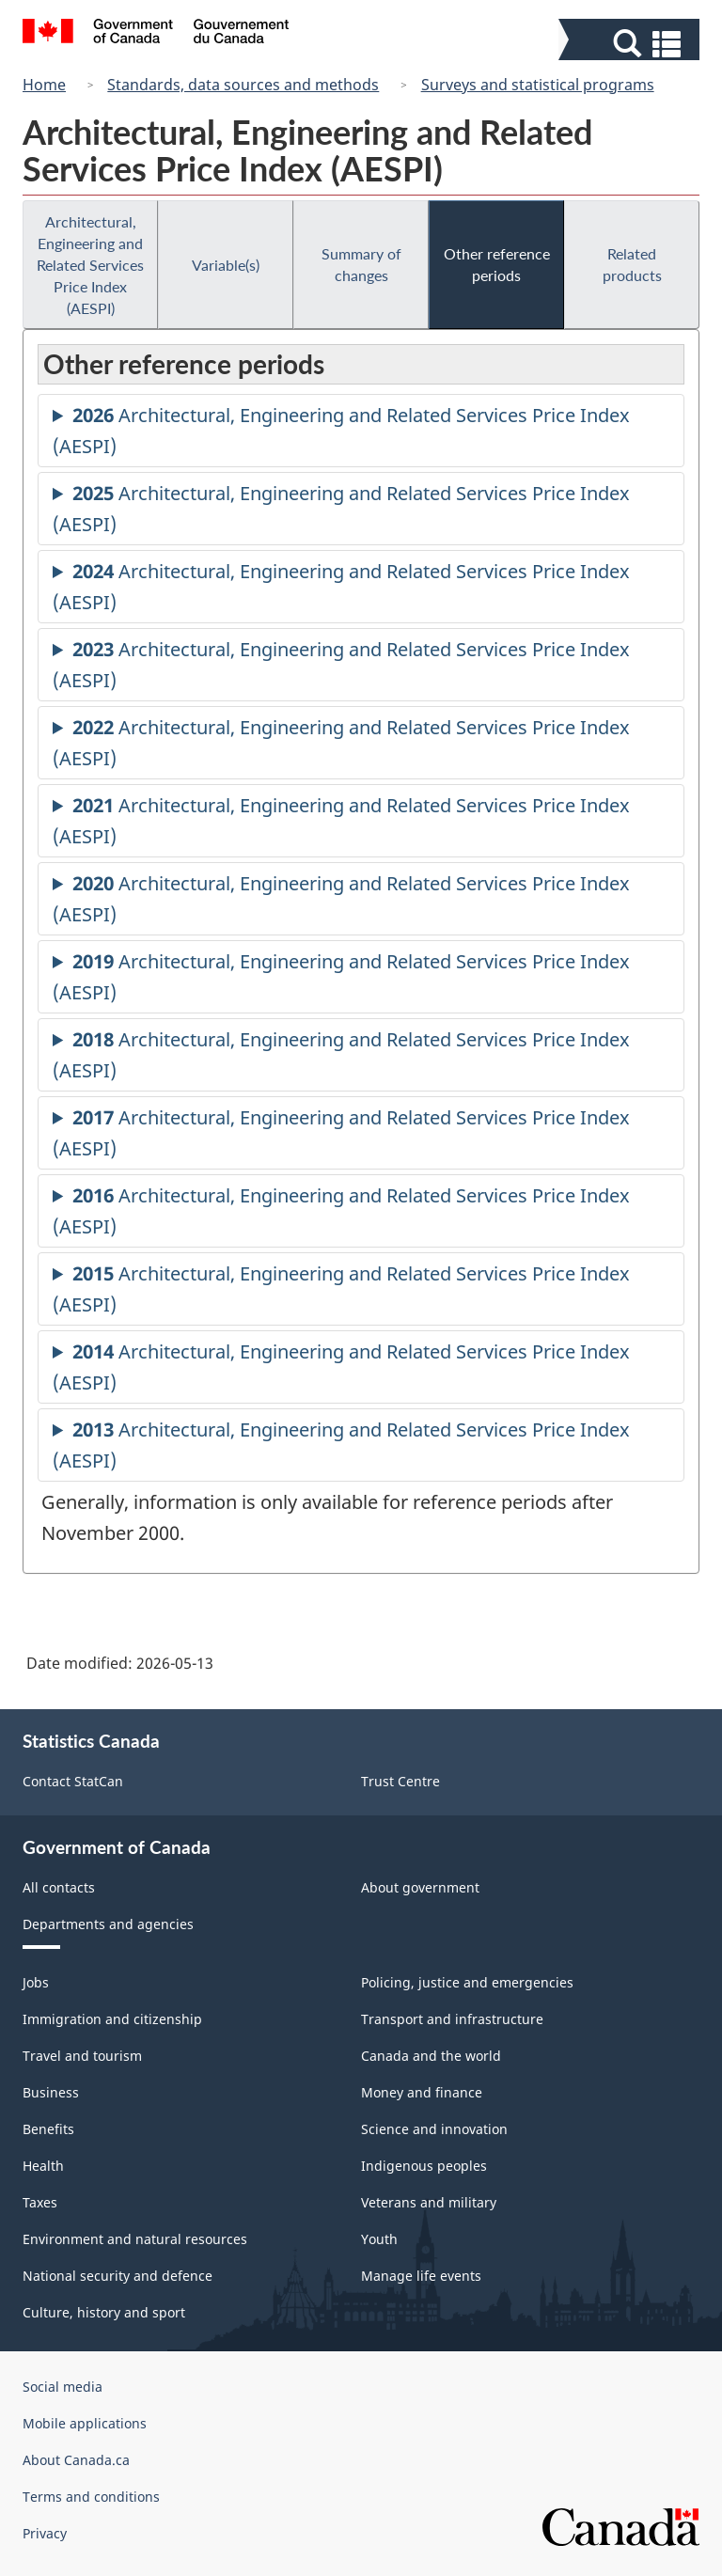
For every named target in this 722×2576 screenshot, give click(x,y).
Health (43, 2166)
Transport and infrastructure (452, 2019)
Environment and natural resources (135, 2239)
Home (44, 84)
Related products (632, 264)
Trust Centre (400, 1781)
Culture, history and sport (104, 2312)
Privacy (45, 2533)
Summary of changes (361, 264)
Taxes (40, 2202)
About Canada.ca (76, 2460)
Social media (62, 2386)
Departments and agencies (108, 1924)
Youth (379, 2239)
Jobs (36, 1982)
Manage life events (421, 2276)
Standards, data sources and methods (243, 84)
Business (51, 2092)
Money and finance (421, 2092)
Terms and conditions (91, 2496)
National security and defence (117, 2276)
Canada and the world (431, 2056)
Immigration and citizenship (112, 2019)
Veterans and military (428, 2202)
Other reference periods (497, 264)
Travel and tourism (82, 2056)
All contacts (59, 1887)
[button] (631, 44)
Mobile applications (85, 2423)
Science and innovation (434, 2129)
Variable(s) (225, 265)
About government (420, 1887)
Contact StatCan (73, 1781)
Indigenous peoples (424, 2166)
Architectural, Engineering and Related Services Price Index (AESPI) (90, 264)
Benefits (48, 2129)
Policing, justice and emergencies (467, 1982)
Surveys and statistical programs (537, 84)
